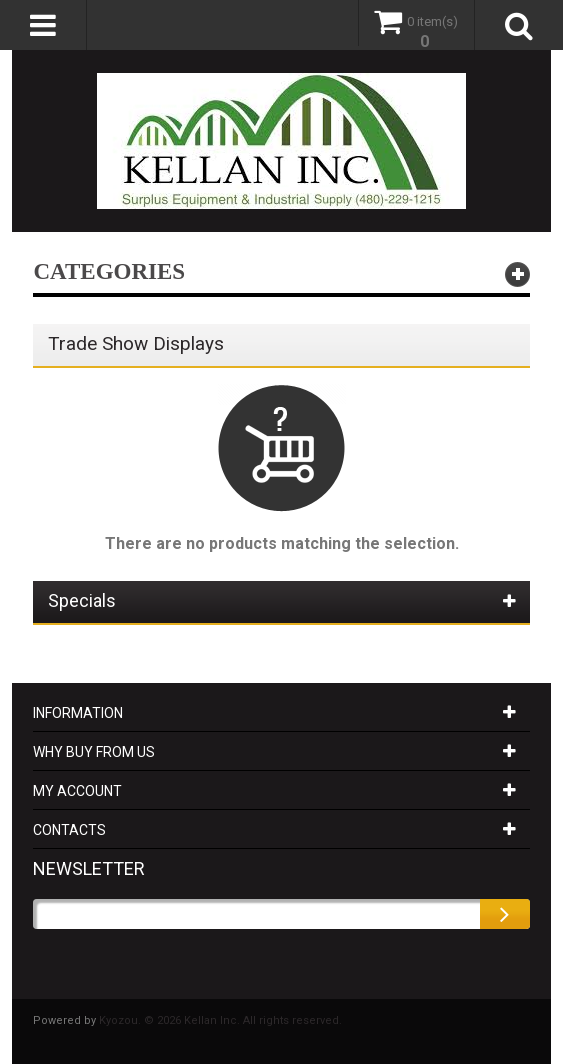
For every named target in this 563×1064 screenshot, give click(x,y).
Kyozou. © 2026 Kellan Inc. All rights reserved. (220, 1020)
